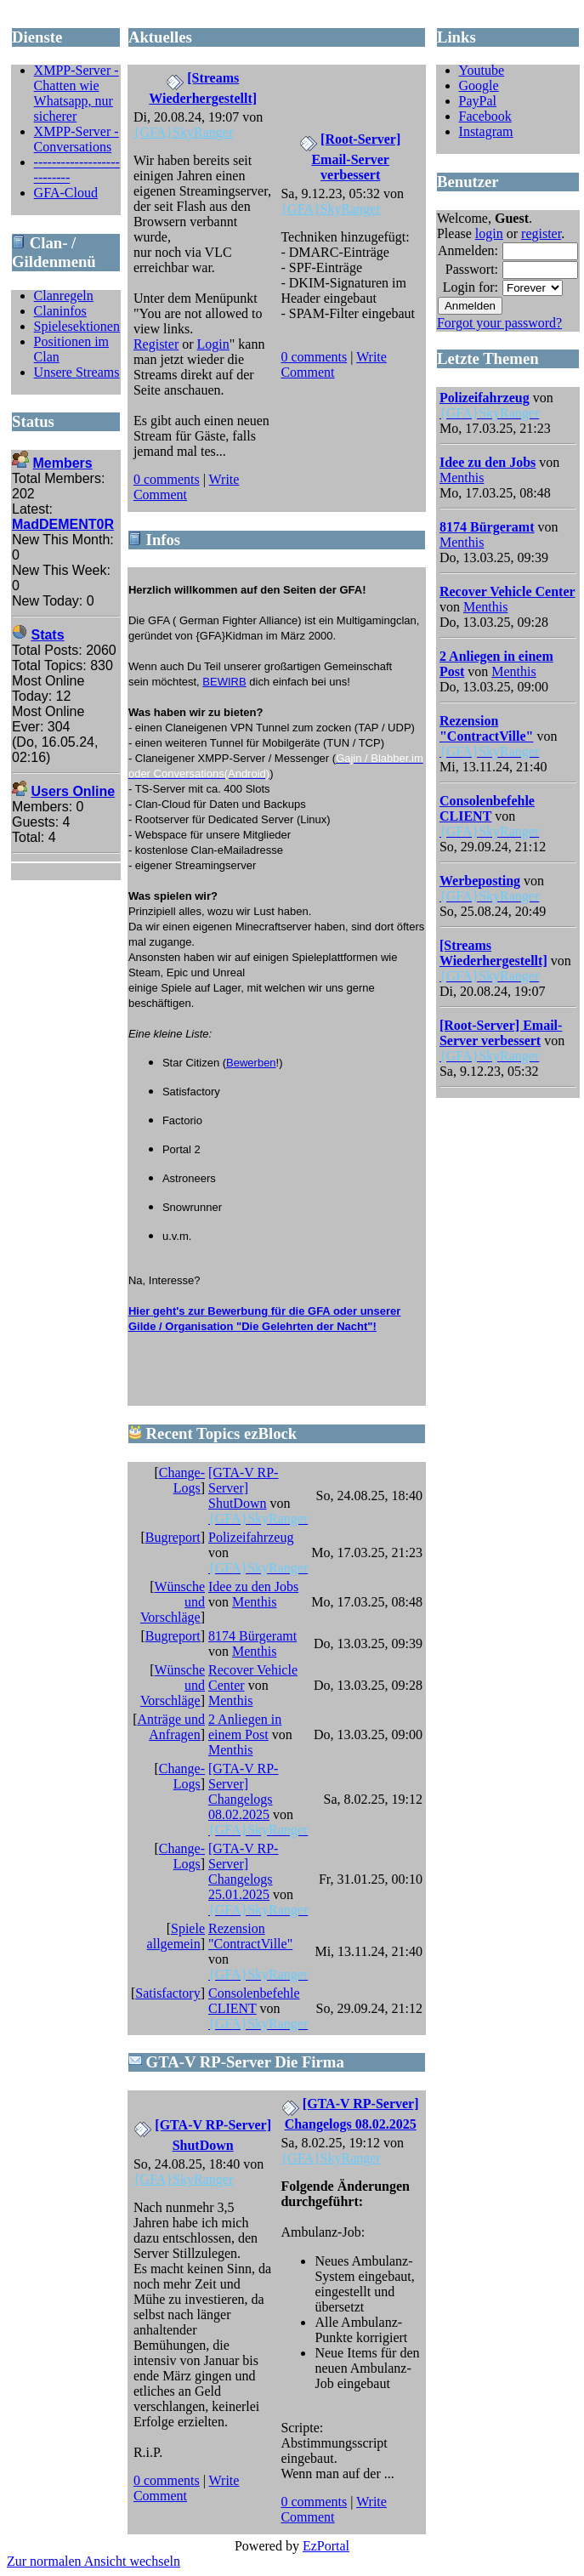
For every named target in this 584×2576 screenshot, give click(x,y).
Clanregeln (64, 295)
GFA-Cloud (66, 192)
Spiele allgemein (176, 1936)
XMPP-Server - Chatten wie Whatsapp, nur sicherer (76, 93)
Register (156, 344)
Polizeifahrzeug (250, 1537)
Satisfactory (167, 1993)
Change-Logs (182, 1480)
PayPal (477, 101)
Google (479, 85)
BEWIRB (224, 681)
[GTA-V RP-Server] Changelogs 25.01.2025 (243, 1871)
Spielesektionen (77, 326)
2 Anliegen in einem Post (244, 1727)
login (489, 233)
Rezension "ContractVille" (250, 1936)
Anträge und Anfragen (171, 1727)
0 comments (166, 479)
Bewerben (251, 1062)
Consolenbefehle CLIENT (254, 2001)
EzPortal (326, 2546)
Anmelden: (468, 250)
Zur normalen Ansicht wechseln (93, 2561)
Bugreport (173, 1537)
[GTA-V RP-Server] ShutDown (243, 1487)
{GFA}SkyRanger (183, 132)
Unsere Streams (77, 372)
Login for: (470, 287)
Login (213, 344)
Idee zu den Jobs (253, 1586)
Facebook (485, 116)
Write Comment (186, 487)
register (541, 233)
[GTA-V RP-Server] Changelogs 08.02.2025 (243, 1791)
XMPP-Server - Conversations (76, 139)
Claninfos (60, 311)
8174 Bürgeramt (252, 1636)
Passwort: (471, 269)
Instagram (486, 131)
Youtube (482, 70)
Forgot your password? (499, 323)
